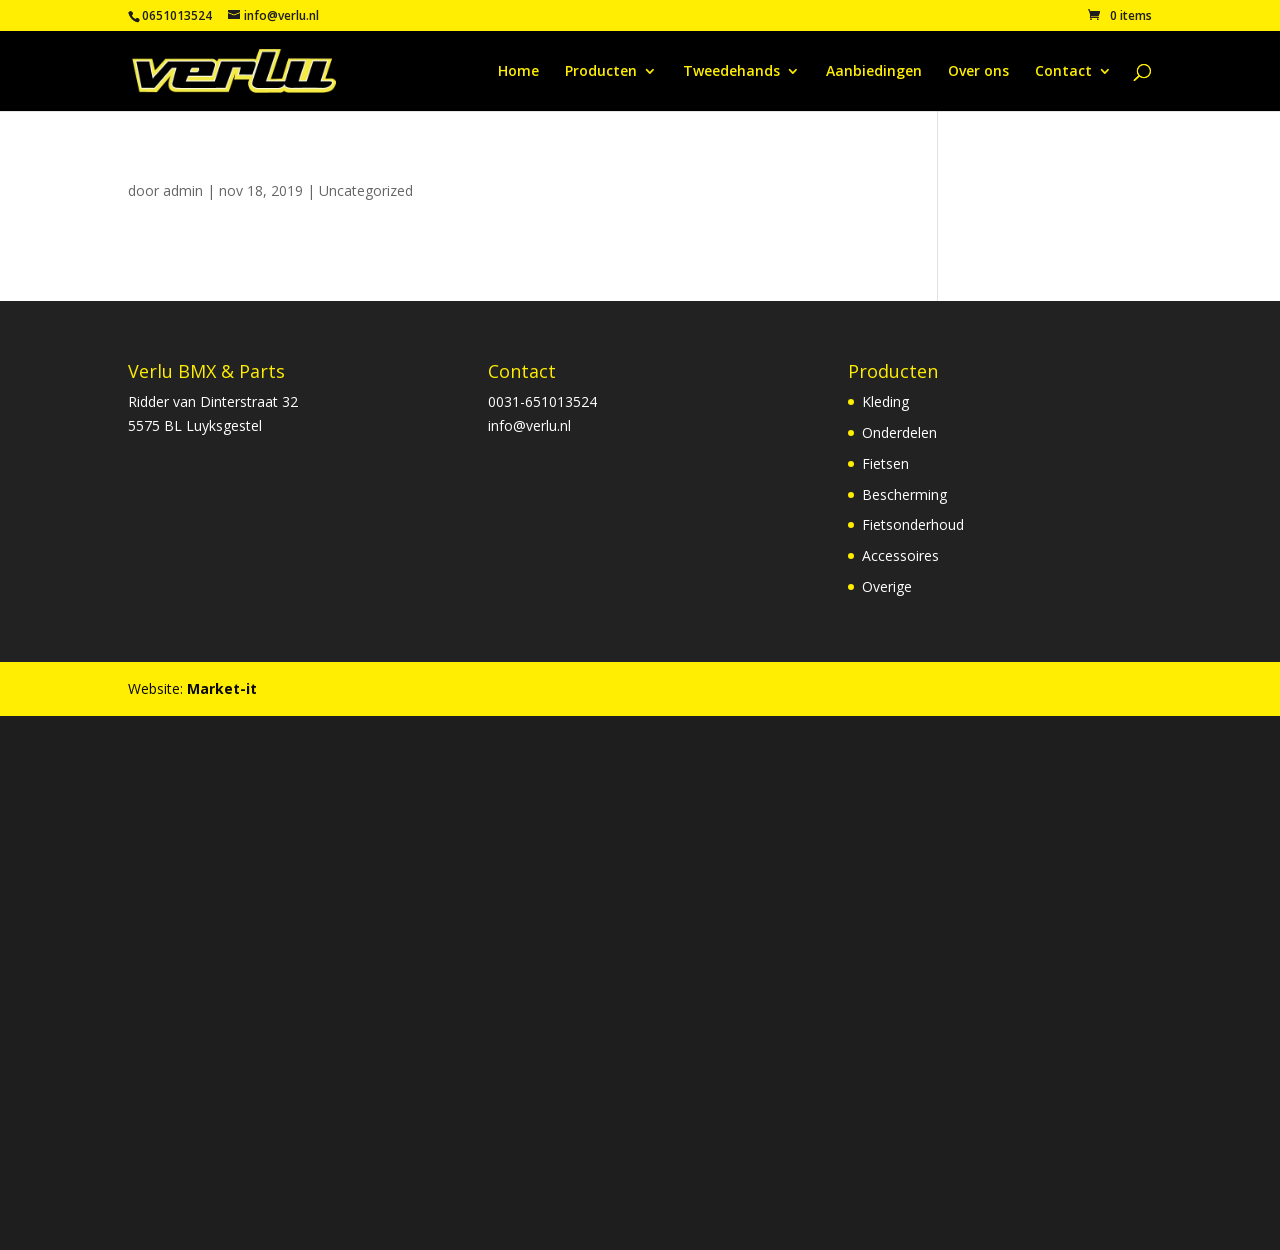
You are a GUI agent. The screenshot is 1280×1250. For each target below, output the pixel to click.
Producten (601, 72)
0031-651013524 (542, 401)
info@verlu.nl (529, 425)
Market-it (222, 688)
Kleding (885, 401)
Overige (887, 586)
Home (518, 72)
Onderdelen (899, 432)
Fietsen (885, 463)
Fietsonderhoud (913, 524)
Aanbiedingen (874, 72)
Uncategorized (366, 190)
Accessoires (900, 555)
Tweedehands (731, 72)
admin (183, 190)
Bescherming (904, 494)
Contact (1063, 72)
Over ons (978, 72)
